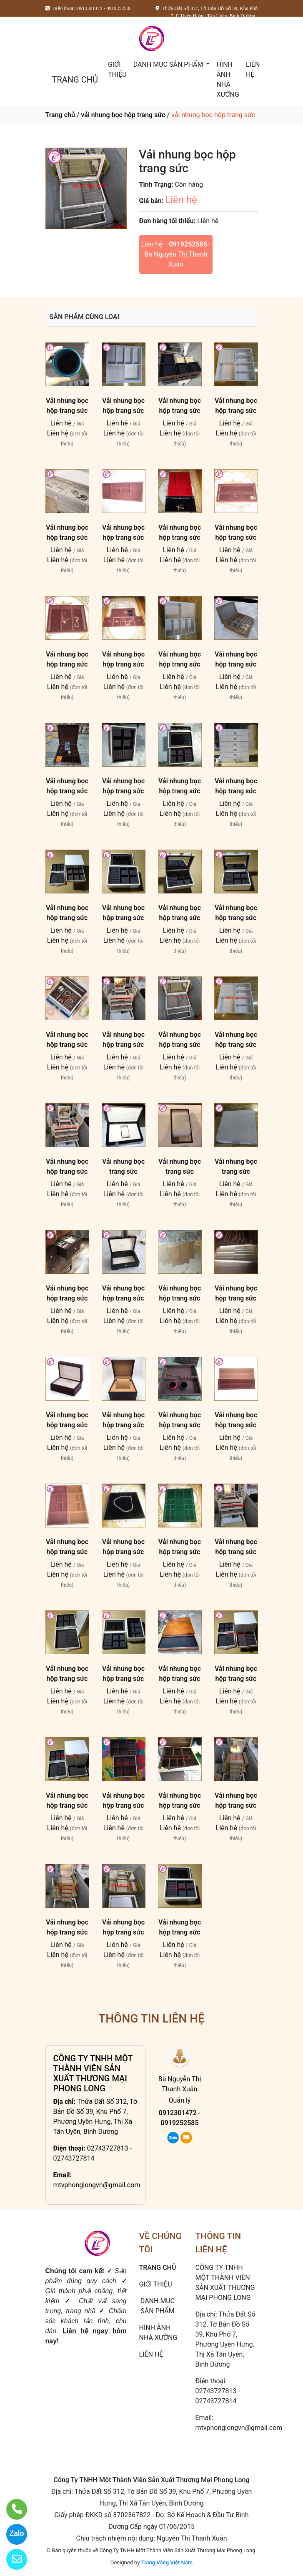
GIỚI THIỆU (117, 69)
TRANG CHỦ (75, 80)
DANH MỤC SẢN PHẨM (169, 64)
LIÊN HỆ (253, 69)
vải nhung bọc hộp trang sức (123, 115)
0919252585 (188, 244)
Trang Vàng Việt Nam (167, 2562)
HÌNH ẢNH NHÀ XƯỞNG (227, 79)
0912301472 (178, 2113)
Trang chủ (60, 115)
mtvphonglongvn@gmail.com (96, 2185)
